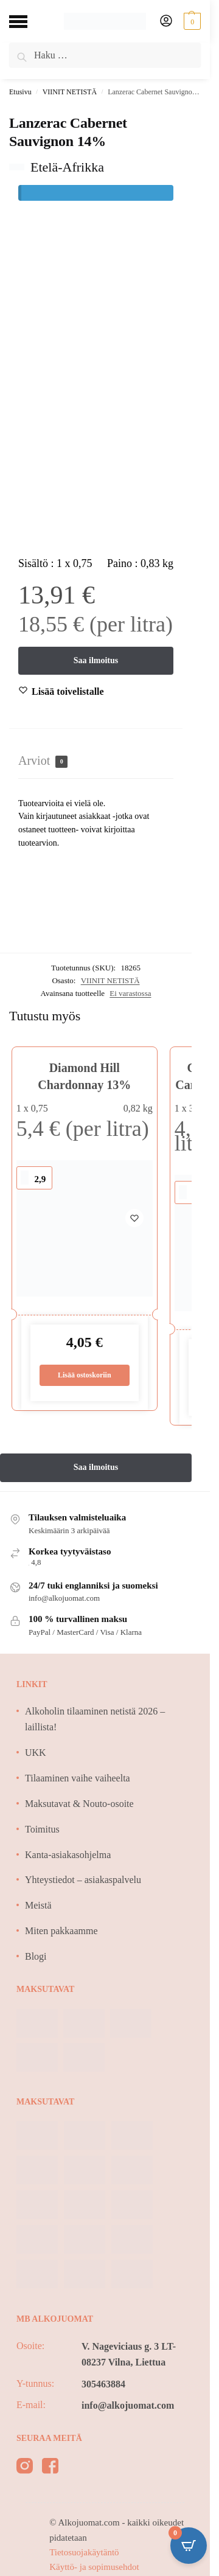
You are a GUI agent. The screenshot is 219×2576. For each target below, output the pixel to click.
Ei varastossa (130, 993)
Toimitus (42, 1829)
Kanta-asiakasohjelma (68, 1855)
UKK (35, 1752)
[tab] (95, 760)
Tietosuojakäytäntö (84, 2552)
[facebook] (50, 2468)
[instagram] (24, 2468)
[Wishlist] (68, 691)
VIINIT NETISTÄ (70, 92)
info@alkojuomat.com (128, 2405)
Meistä (38, 1905)
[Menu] (27, 21)
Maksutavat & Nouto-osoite (79, 1803)
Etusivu (20, 92)
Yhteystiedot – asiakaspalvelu (83, 1880)
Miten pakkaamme (61, 1931)
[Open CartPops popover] (188, 2545)
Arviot (43, 761)
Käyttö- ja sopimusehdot (94, 2567)
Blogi (36, 1956)
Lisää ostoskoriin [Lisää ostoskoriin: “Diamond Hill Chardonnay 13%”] (84, 1375)
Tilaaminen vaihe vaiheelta (77, 1778)
